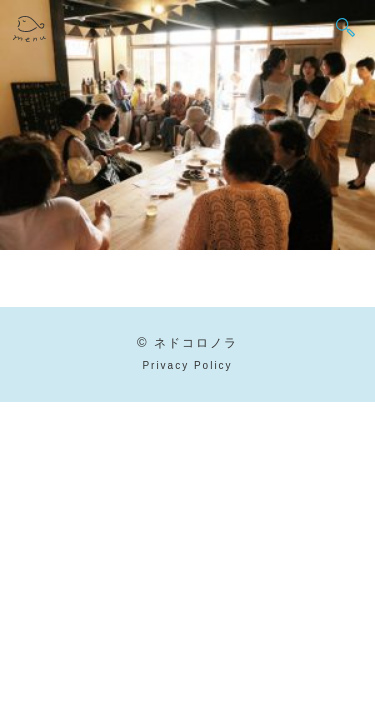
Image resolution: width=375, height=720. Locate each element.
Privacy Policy (187, 365)
